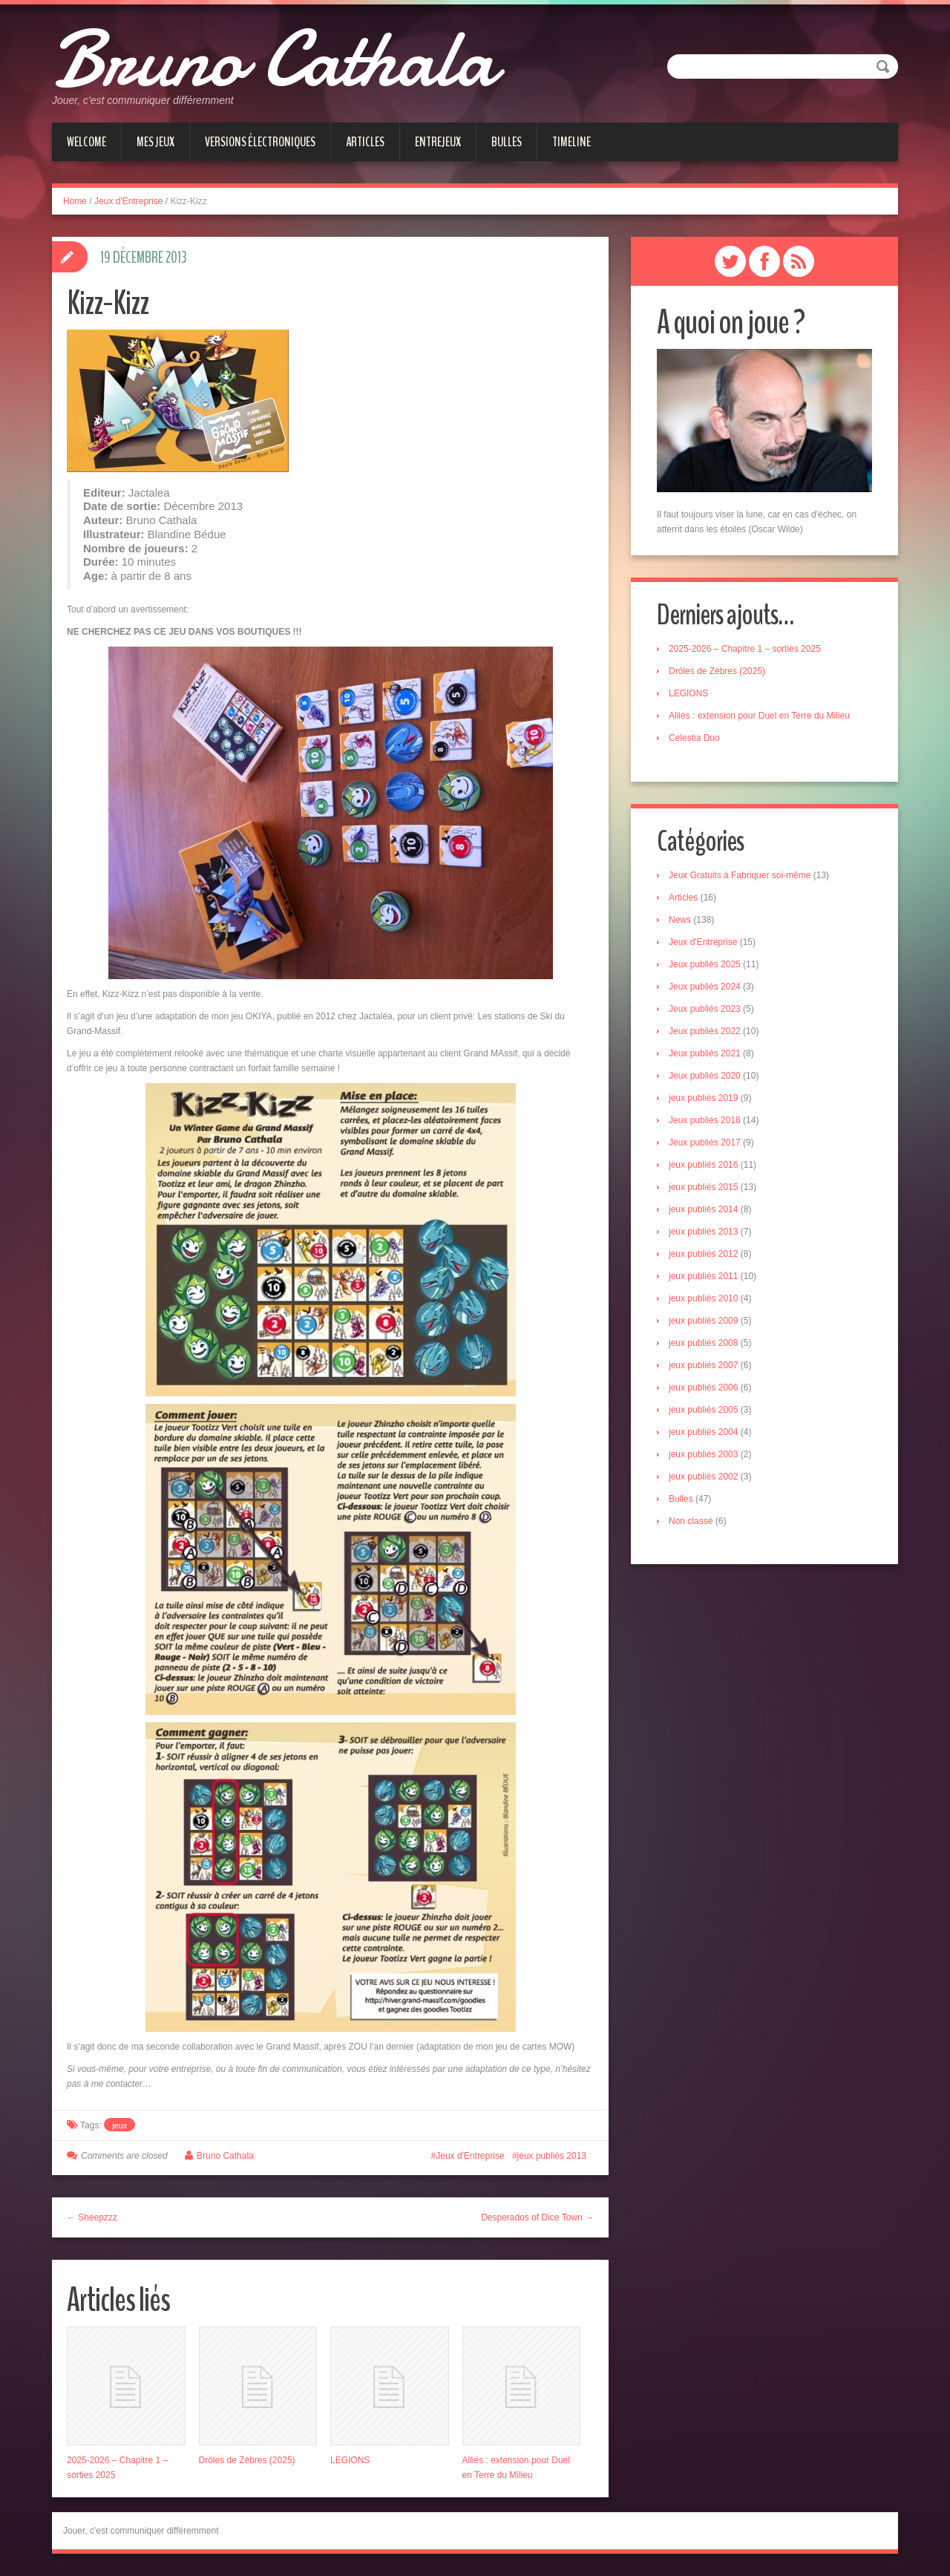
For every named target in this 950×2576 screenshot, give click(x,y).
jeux (119, 2125)
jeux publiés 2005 (703, 1410)
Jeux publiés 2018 (705, 1120)
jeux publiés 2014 (703, 1209)
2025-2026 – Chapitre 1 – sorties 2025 (745, 649)
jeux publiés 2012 (703, 1254)
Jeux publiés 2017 (705, 1142)
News (680, 920)
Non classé (690, 1521)
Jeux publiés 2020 (705, 1075)
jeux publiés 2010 (703, 1298)
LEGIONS (350, 2460)
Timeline (571, 142)
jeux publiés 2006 (703, 1387)
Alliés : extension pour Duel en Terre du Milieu (759, 715)
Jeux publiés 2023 (705, 1009)
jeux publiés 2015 (703, 1187)
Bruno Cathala (273, 59)
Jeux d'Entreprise (128, 201)
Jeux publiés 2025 (705, 964)
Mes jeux (155, 142)
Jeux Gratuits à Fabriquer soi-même (739, 875)
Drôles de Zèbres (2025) (247, 2460)
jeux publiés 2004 (703, 1432)
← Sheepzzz (92, 2217)
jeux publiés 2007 (703, 1365)
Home (75, 201)
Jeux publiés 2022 (705, 1031)
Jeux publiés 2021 (705, 1053)
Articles (365, 142)
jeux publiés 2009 (703, 1320)
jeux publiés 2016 (703, 1165)
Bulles (506, 142)
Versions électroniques (260, 142)
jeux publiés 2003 (703, 1454)
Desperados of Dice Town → (537, 2217)
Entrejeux (438, 142)
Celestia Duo (694, 738)
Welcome (86, 142)
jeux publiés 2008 (703, 1343)
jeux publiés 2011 (703, 1276)
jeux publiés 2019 (703, 1098)
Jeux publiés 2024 (705, 986)
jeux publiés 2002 (703, 1476)
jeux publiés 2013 (551, 2156)
